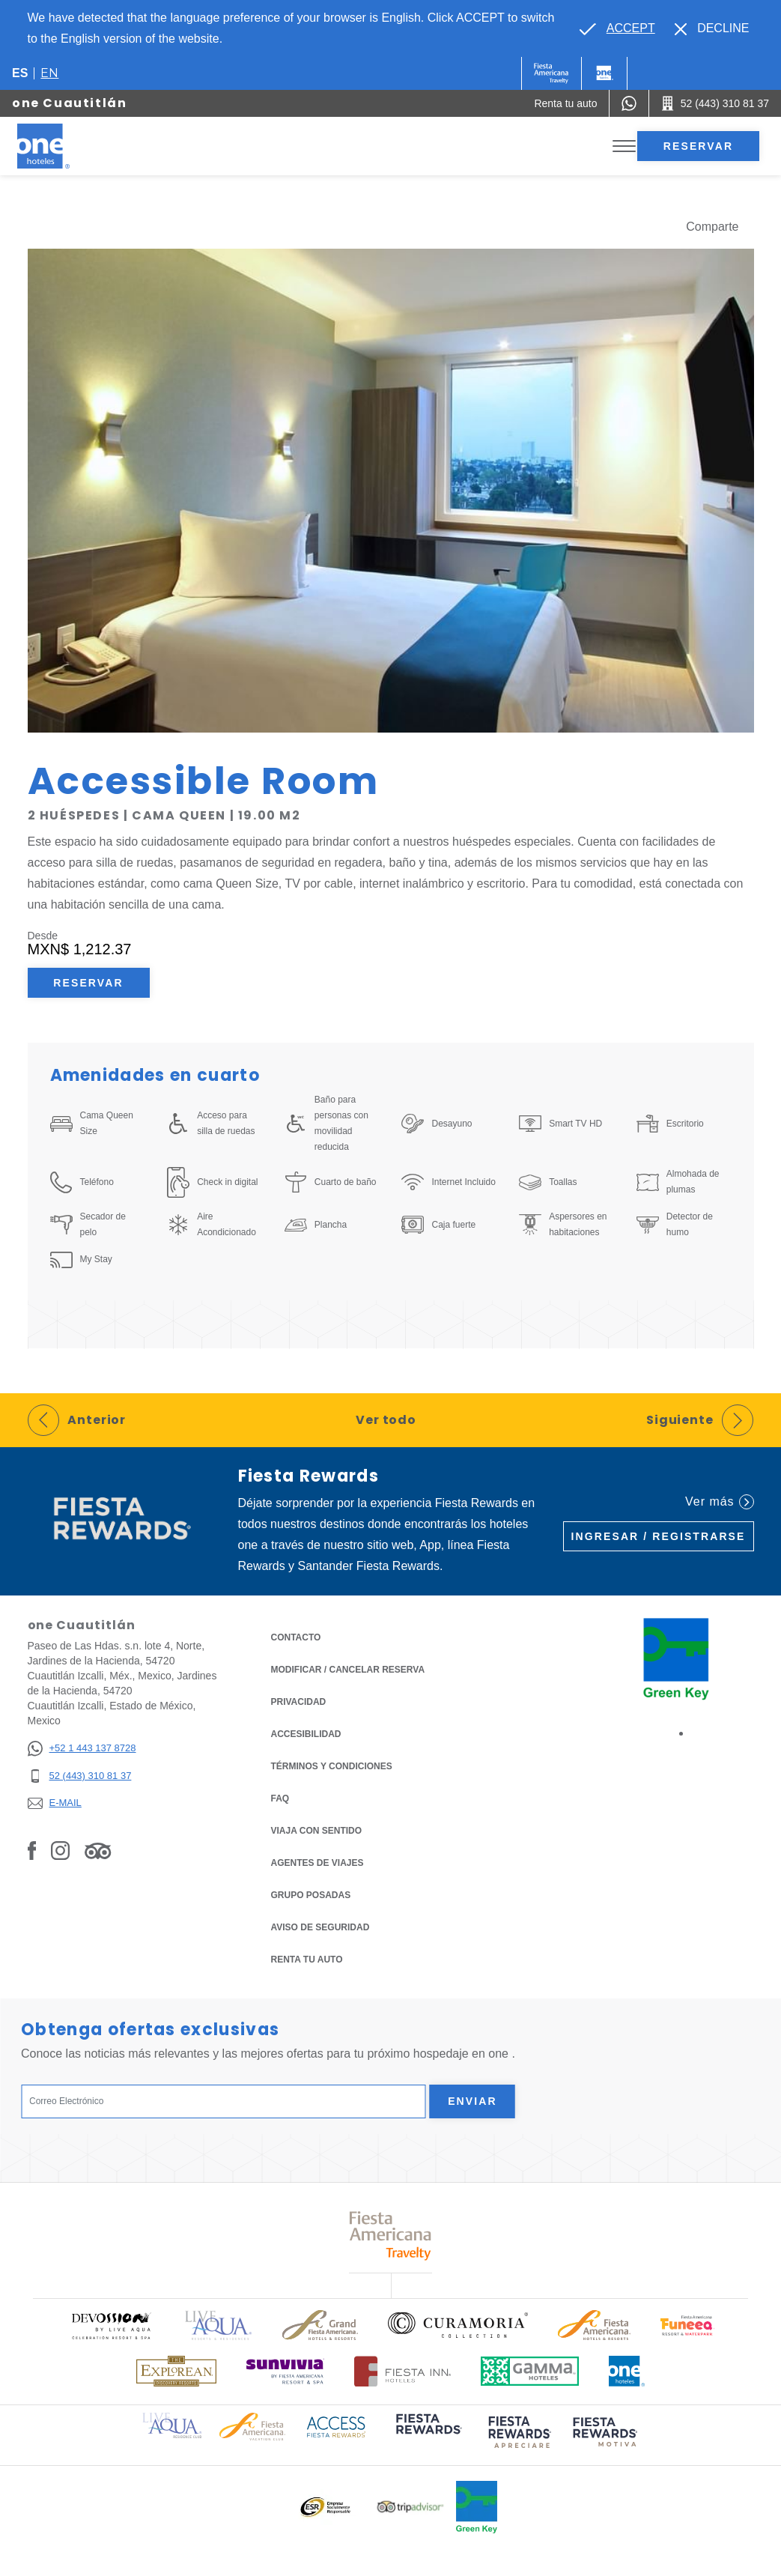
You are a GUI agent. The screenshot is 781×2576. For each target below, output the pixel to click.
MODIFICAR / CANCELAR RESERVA (348, 1669)
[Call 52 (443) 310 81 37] (715, 103)
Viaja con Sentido (316, 1830)
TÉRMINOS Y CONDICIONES (331, 1766)
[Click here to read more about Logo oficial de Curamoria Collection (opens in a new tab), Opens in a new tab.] (458, 2325)
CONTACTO (296, 1637)
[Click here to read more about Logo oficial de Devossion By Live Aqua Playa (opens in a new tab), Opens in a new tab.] (111, 2325)
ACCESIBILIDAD (306, 1734)
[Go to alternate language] (617, 28)
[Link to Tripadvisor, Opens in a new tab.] (98, 1850)
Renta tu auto (307, 1958)
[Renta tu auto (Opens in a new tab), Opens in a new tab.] (565, 103)
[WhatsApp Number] (629, 103)
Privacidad (298, 1700)
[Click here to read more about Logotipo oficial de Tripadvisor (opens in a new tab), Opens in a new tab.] (410, 2506)
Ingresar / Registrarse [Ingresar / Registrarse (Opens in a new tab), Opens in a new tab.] (658, 1536)
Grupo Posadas (311, 1895)
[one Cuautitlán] (61, 146)
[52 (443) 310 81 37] (82, 1776)
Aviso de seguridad (320, 1927)
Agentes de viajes (317, 1863)
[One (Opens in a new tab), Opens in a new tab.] (551, 73)
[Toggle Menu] (624, 146)
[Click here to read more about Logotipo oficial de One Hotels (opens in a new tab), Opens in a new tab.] (627, 2371)
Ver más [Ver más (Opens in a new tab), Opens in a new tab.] (719, 1501)
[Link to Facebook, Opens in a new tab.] (32, 1850)
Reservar (698, 146)
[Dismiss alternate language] (712, 28)
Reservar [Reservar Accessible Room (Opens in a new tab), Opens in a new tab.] (88, 983)
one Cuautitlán (69, 103)
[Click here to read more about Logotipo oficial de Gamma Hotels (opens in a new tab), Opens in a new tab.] (530, 2371)
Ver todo (386, 1420)
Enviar (472, 2101)
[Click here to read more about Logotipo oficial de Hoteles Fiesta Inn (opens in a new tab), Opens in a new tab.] (402, 2371)
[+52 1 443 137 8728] (82, 1748)
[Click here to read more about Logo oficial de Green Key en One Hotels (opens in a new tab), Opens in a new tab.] (476, 2507)
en (49, 73)
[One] (604, 73)
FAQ (280, 1798)
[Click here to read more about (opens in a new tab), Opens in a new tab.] (427, 2434)
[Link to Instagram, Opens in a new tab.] (60, 1850)
